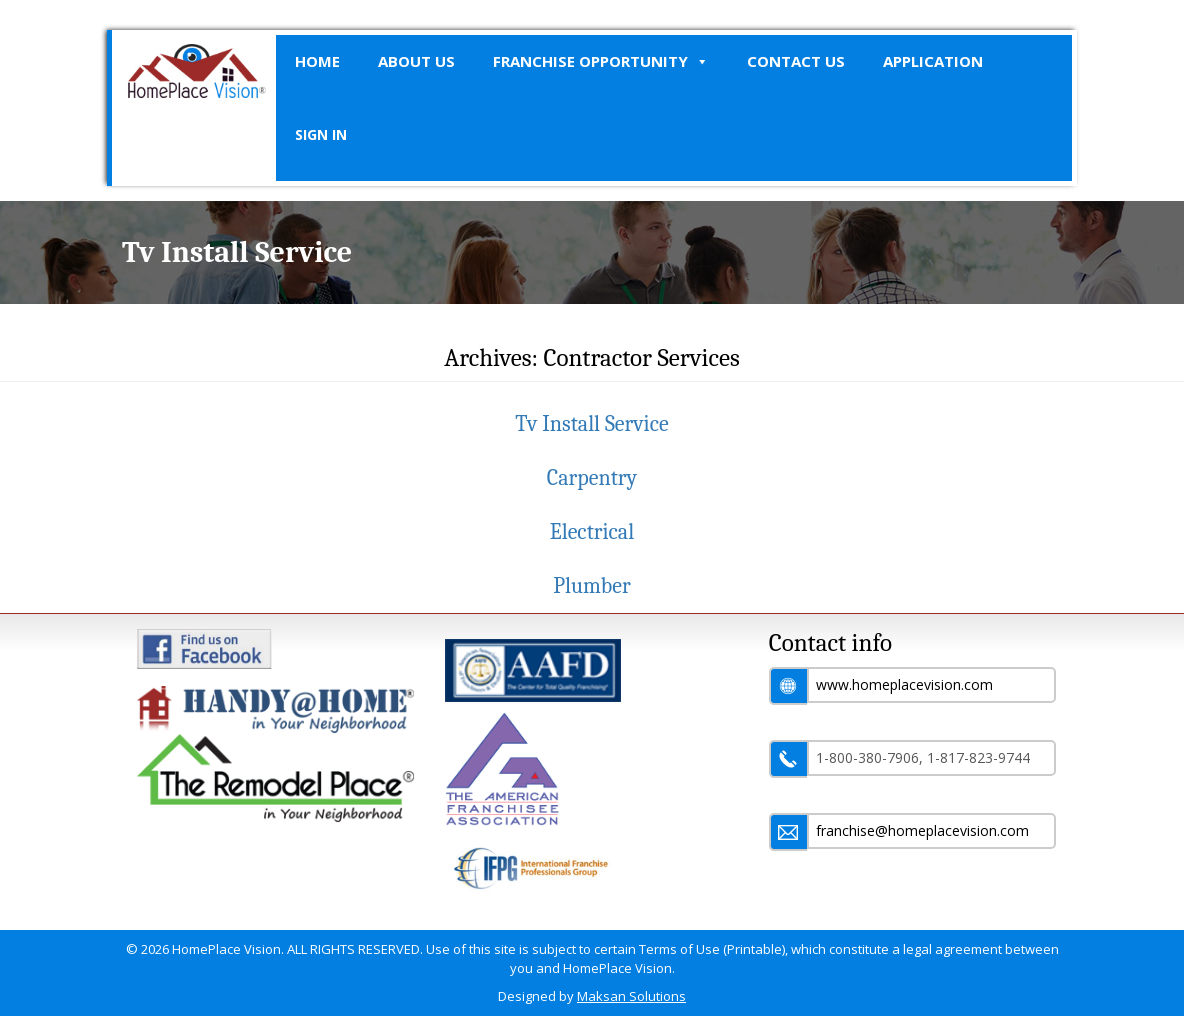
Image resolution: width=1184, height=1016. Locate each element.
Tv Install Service (591, 424)
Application (933, 61)
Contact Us (796, 61)
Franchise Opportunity (601, 61)
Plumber (591, 586)
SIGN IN (321, 134)
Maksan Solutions (631, 996)
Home (317, 61)
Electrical (592, 532)
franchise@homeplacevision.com (922, 830)
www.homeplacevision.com (904, 684)
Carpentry (592, 478)
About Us (416, 61)
